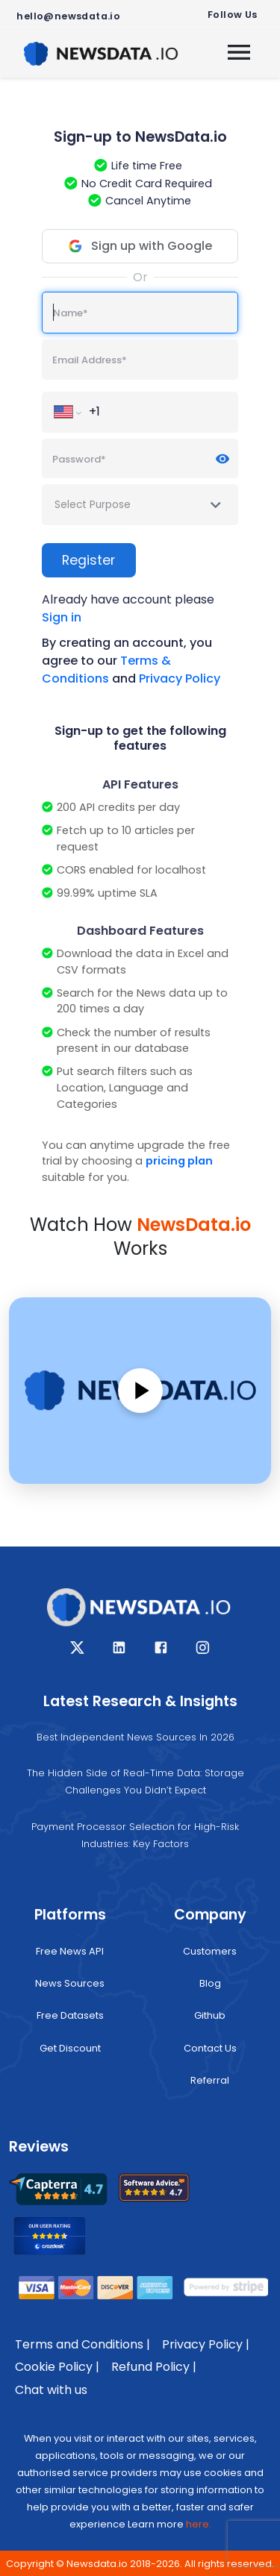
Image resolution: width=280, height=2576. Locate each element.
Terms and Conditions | (82, 2344)
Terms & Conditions (106, 669)
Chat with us (51, 2389)
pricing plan (179, 1160)
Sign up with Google (138, 246)
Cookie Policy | (57, 2366)
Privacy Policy (179, 678)
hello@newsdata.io (68, 16)
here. (198, 2524)
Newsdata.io (97, 2563)
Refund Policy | (153, 2366)
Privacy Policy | (205, 2344)
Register (88, 560)
